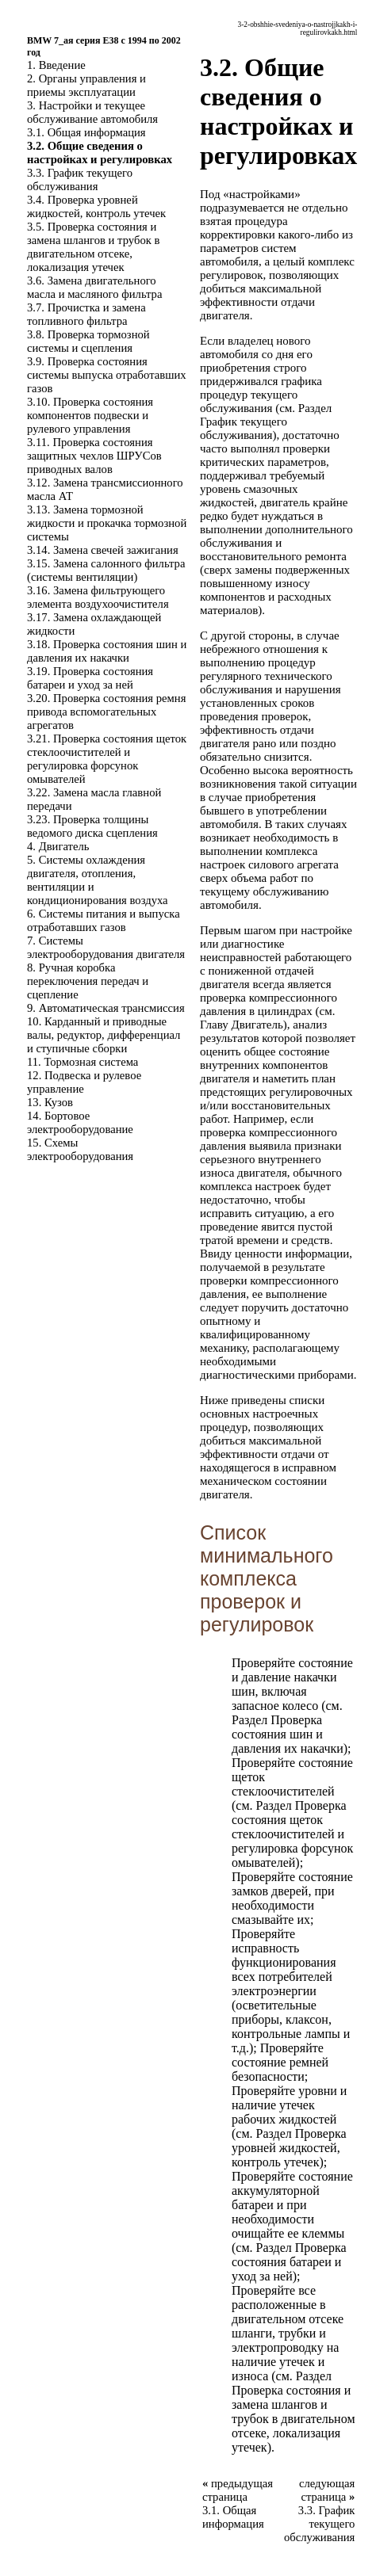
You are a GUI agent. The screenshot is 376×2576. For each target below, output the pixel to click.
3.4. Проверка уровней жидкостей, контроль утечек (96, 206)
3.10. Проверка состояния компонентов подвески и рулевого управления (90, 415)
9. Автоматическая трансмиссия (106, 1008)
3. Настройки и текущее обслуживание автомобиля (92, 112)
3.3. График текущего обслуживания (79, 179)
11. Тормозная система (82, 1061)
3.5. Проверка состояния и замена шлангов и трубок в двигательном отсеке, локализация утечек (93, 246)
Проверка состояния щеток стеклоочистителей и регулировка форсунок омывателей (292, 1834)
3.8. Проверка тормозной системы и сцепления (88, 341)
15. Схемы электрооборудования (80, 1149)
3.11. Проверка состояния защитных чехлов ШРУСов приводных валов (94, 455)
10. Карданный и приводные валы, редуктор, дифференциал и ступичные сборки (103, 1035)
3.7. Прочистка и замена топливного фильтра (86, 314)
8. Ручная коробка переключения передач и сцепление (87, 981)
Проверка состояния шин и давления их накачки (287, 1734)
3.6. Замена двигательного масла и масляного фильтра (94, 287)
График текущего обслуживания (243, 428)
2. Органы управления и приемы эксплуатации (86, 85)
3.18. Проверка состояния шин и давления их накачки (106, 651)
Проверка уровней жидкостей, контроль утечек (289, 2148)
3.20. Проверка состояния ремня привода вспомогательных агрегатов (106, 711)
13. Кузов (50, 1102)
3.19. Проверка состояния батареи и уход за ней (90, 678)
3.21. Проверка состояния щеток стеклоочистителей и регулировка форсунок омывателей (106, 758)
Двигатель (257, 1024)
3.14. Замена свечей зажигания (102, 550)
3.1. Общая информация (86, 132)
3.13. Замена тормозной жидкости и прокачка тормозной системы (106, 523)
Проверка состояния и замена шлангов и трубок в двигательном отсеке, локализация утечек (293, 2418)
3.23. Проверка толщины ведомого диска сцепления (92, 826)
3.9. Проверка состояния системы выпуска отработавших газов (106, 375)
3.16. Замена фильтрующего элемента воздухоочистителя (98, 597)
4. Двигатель (58, 846)
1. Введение (56, 65)
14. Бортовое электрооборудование (80, 1122)
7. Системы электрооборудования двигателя (106, 947)
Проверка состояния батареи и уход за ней (289, 2262)
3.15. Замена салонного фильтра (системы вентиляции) (106, 570)
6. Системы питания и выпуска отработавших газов (103, 920)
